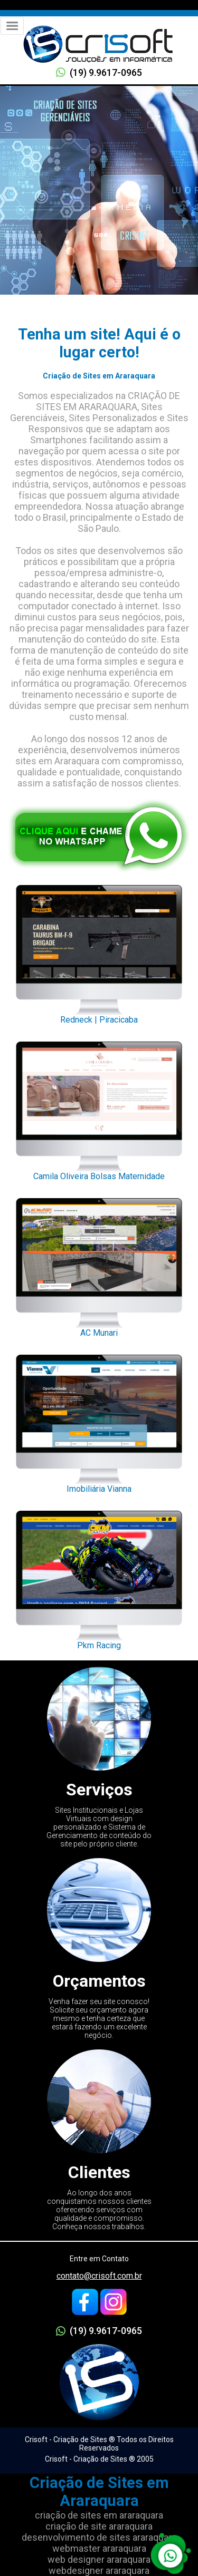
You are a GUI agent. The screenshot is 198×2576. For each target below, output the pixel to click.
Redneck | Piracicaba (99, 951)
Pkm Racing (99, 1577)
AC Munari (99, 1264)
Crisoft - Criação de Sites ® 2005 (99, 2459)
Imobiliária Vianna (99, 1421)
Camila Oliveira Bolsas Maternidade (99, 1108)
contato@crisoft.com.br (99, 2276)
